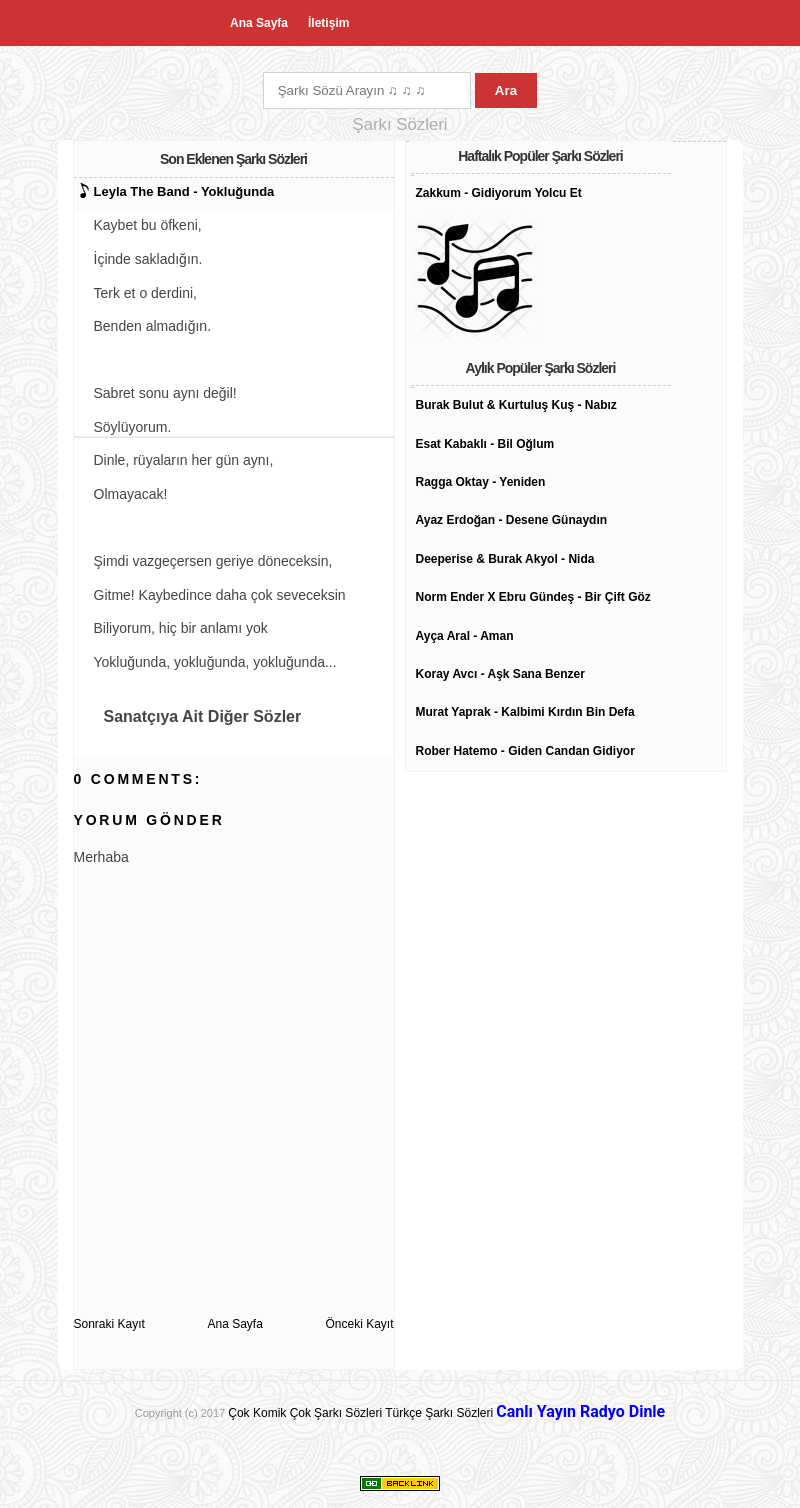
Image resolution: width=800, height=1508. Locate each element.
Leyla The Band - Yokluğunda (184, 191)
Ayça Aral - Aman (465, 636)
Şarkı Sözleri (348, 1413)
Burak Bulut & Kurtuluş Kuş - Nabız (516, 405)
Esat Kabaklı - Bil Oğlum (485, 444)
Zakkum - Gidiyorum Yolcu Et (499, 193)
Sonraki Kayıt (109, 1324)
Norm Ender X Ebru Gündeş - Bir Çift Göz (533, 597)
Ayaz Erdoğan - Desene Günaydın (512, 520)
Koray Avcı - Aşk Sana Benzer (500, 674)
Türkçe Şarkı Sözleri (439, 1413)
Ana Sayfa (259, 23)
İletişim (328, 23)
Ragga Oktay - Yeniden (481, 482)
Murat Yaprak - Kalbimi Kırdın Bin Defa (525, 712)
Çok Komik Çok (269, 1413)
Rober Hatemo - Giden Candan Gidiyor (525, 751)
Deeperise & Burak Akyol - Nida (505, 559)
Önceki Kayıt (359, 1324)
